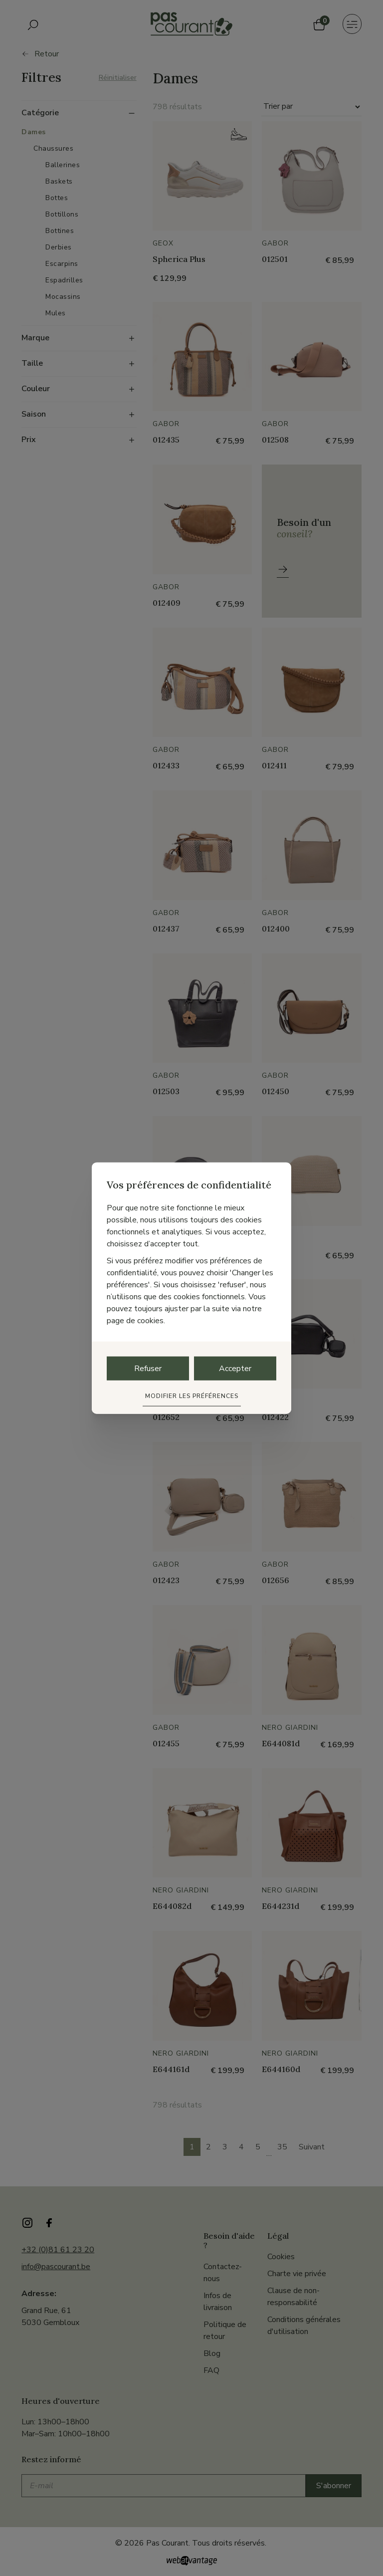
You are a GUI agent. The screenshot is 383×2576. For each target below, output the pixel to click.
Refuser (148, 1368)
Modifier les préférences (191, 1396)
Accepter (235, 1368)
